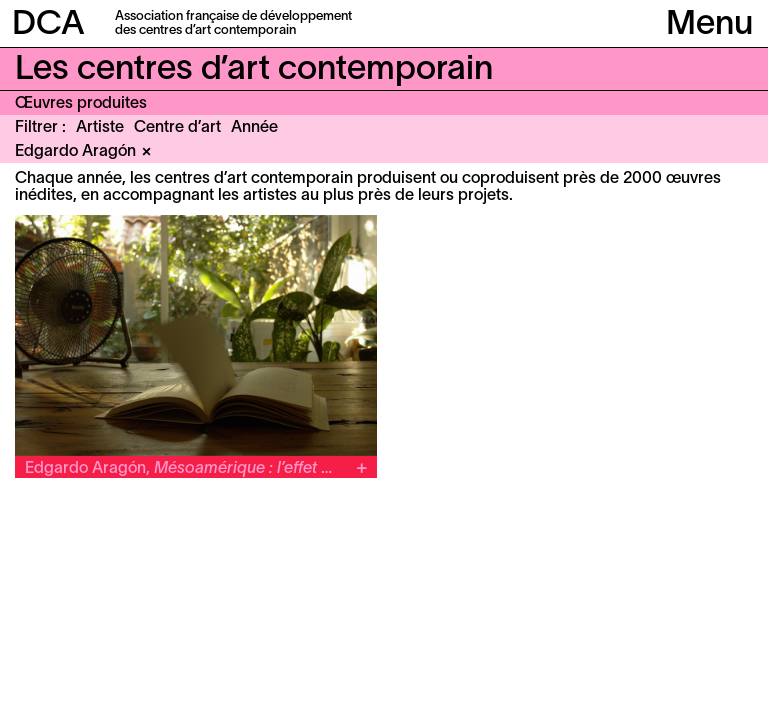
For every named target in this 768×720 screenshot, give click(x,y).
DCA (48, 25)
